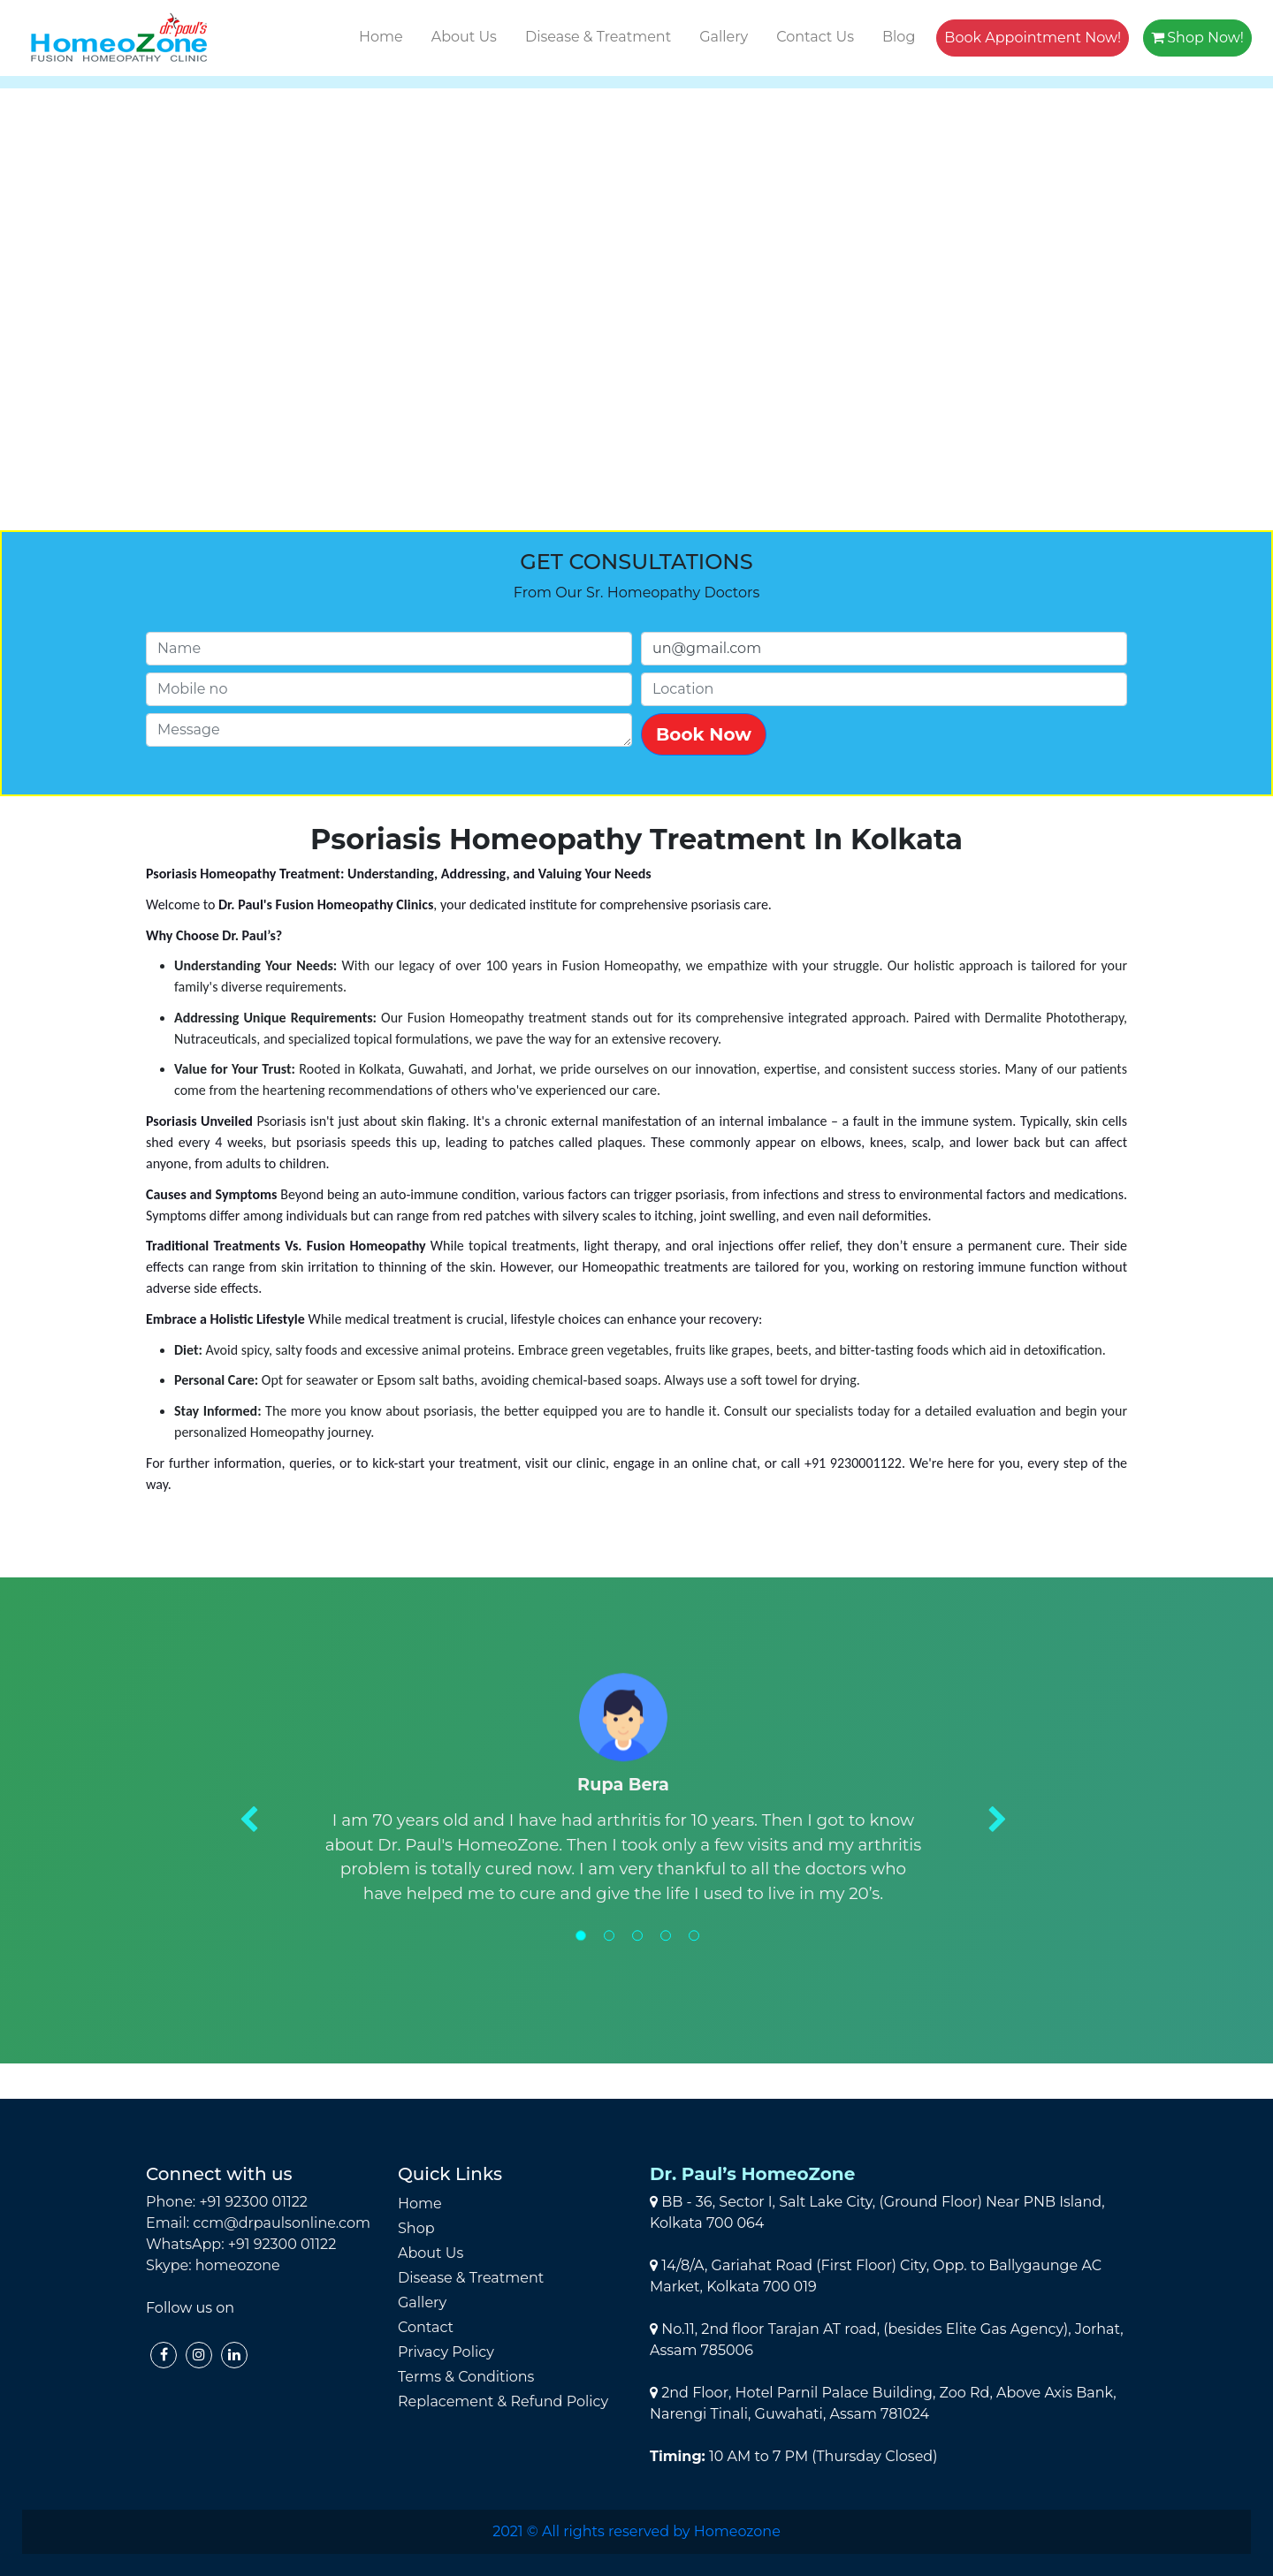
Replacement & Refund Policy (503, 2401)
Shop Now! (1197, 37)
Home (381, 36)
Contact (426, 2327)
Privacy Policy (446, 2352)
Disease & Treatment (598, 36)
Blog (898, 36)
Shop (416, 2228)
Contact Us (815, 36)
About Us (464, 36)
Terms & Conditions (466, 2376)
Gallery (723, 36)
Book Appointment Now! (1032, 37)
